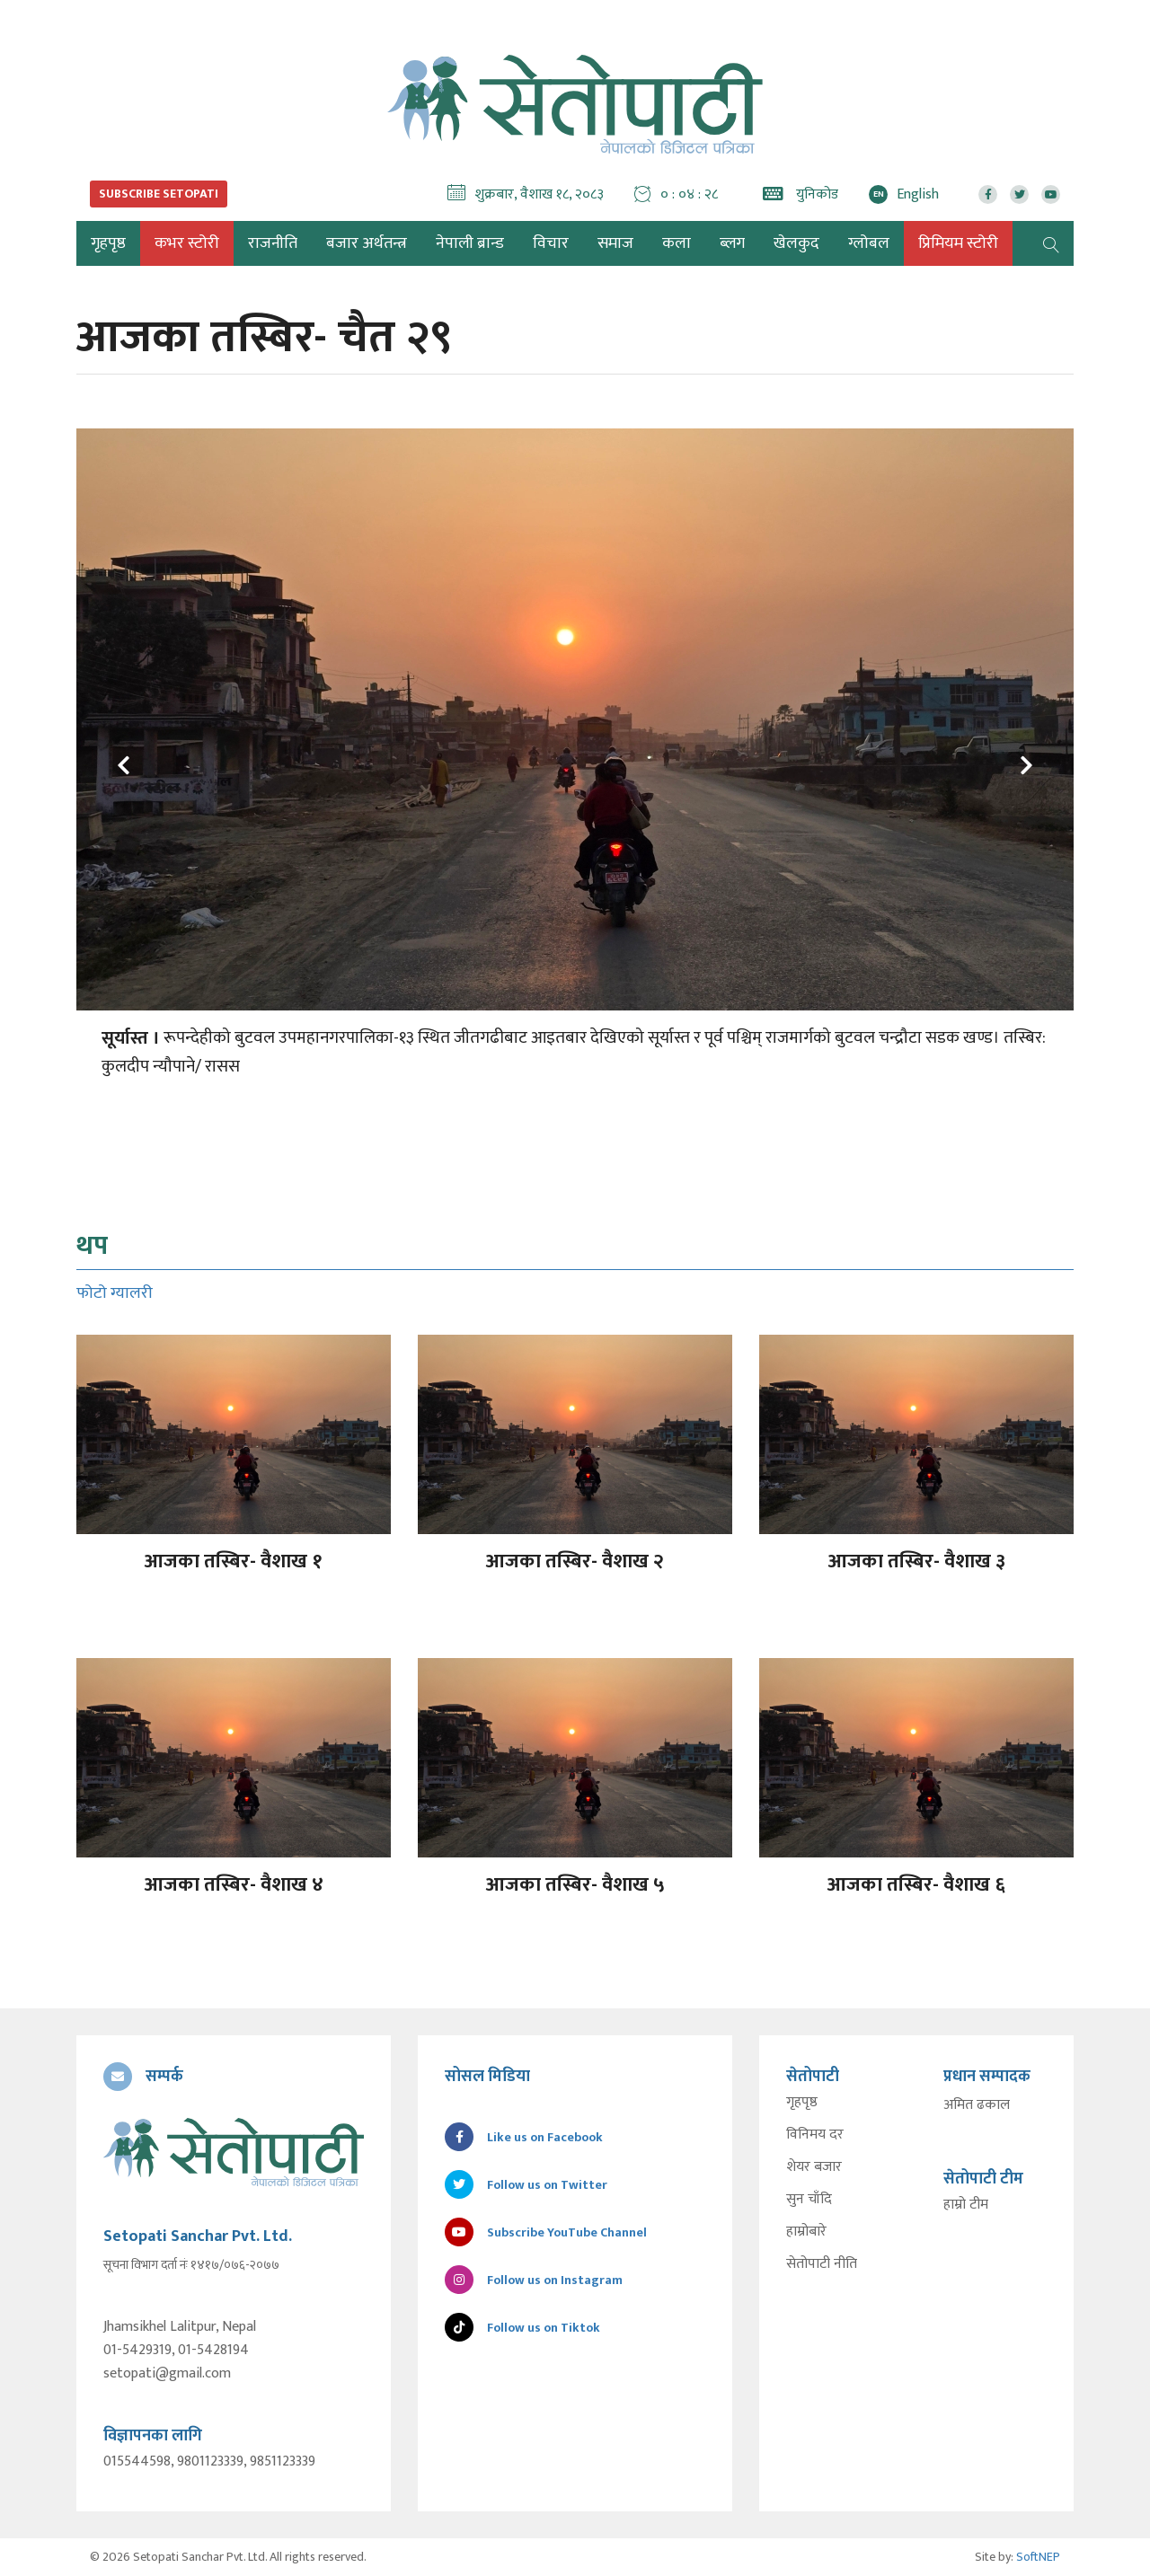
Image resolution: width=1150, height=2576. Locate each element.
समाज (615, 243)
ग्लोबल (868, 243)
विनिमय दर (815, 2135)
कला (676, 243)
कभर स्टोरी (187, 243)
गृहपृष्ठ (802, 2102)
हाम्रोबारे (806, 2232)
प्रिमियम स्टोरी (958, 243)
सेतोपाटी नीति (821, 2264)
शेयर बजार (814, 2167)
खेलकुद (796, 243)
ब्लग (732, 243)
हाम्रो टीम (965, 2205)
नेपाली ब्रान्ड (470, 243)
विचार (551, 243)
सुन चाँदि (809, 2199)
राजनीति (272, 243)
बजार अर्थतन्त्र (366, 243)
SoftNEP (1038, 2556)
